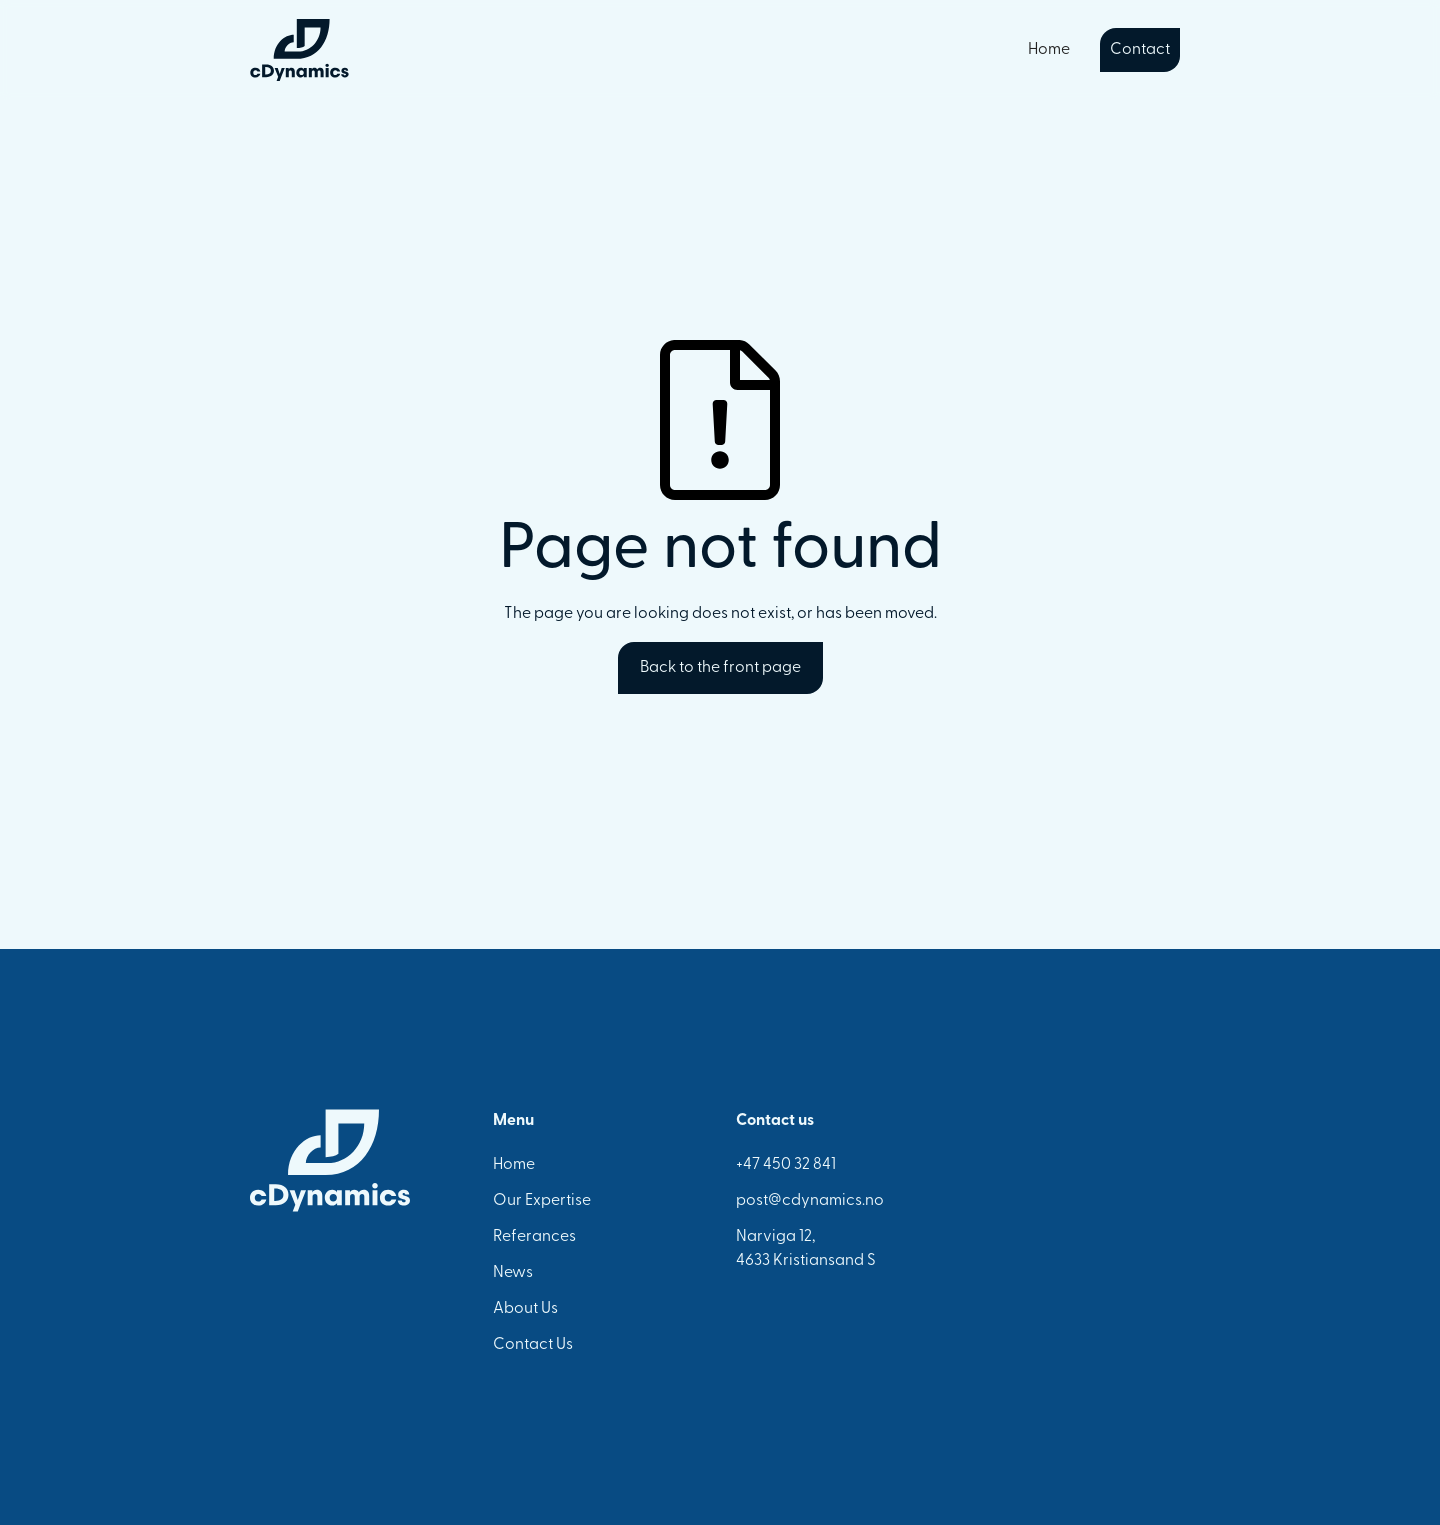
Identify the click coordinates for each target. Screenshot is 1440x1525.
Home (1049, 50)
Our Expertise (542, 1201)
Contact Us (533, 1345)
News (513, 1273)
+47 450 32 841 (786, 1165)
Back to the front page (720, 668)
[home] (299, 50)
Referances (534, 1237)
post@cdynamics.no (810, 1201)
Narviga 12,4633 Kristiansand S (806, 1249)
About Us (525, 1309)
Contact (1140, 50)
